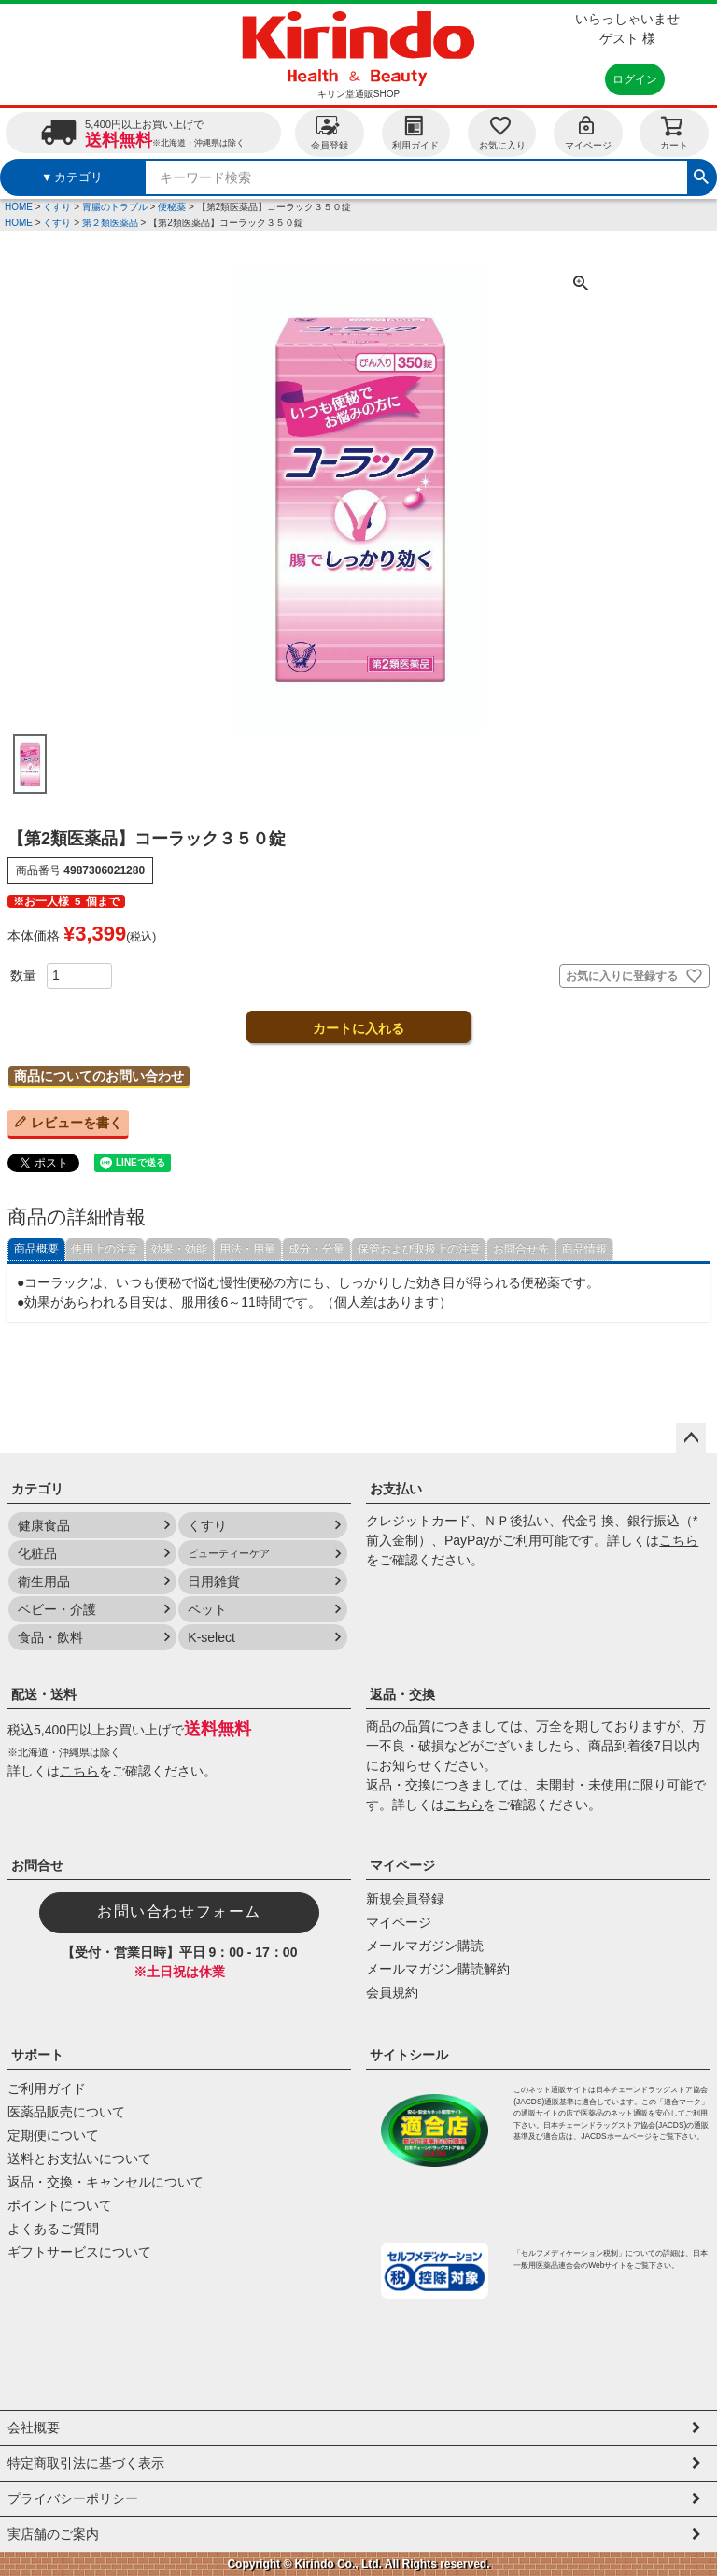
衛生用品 (44, 1581)
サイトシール (409, 2054)
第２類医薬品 (110, 223)
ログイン (634, 79)
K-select (211, 1637)
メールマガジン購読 (425, 1945)
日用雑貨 (214, 1581)
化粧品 (37, 1553)
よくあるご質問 (53, 2228)
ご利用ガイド (46, 2088)
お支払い (396, 1488)
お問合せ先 (521, 1248)
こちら (678, 1540)
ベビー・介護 (57, 1609)
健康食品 (44, 1525)
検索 (701, 175)
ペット (207, 1609)
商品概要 (36, 1248)
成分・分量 (316, 1248)
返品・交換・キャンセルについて (105, 2181)
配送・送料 (44, 1694)
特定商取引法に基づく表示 (85, 2463)
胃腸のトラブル (115, 207)
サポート (37, 2054)
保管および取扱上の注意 (419, 1248)
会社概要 (33, 2427)
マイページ (588, 132)
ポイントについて (59, 2205)
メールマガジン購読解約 (438, 1968)
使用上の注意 (104, 1248)
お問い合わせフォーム (179, 1911)
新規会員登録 (405, 1898)
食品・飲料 (50, 1637)
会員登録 (329, 132)
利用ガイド (415, 132)
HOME (19, 207)
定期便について (53, 2135)
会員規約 (392, 1992)
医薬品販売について (66, 2111)
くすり (57, 207)
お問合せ (37, 1865)
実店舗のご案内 (53, 2533)
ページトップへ (691, 1438)
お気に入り (502, 132)
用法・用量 (247, 1248)
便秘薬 (172, 207)
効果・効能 (179, 1248)
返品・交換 (402, 1694)
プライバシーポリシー (72, 2498)
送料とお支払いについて (79, 2158)
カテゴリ (37, 1488)
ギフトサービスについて (79, 2251)
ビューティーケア (229, 1553)
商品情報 (584, 1248)
